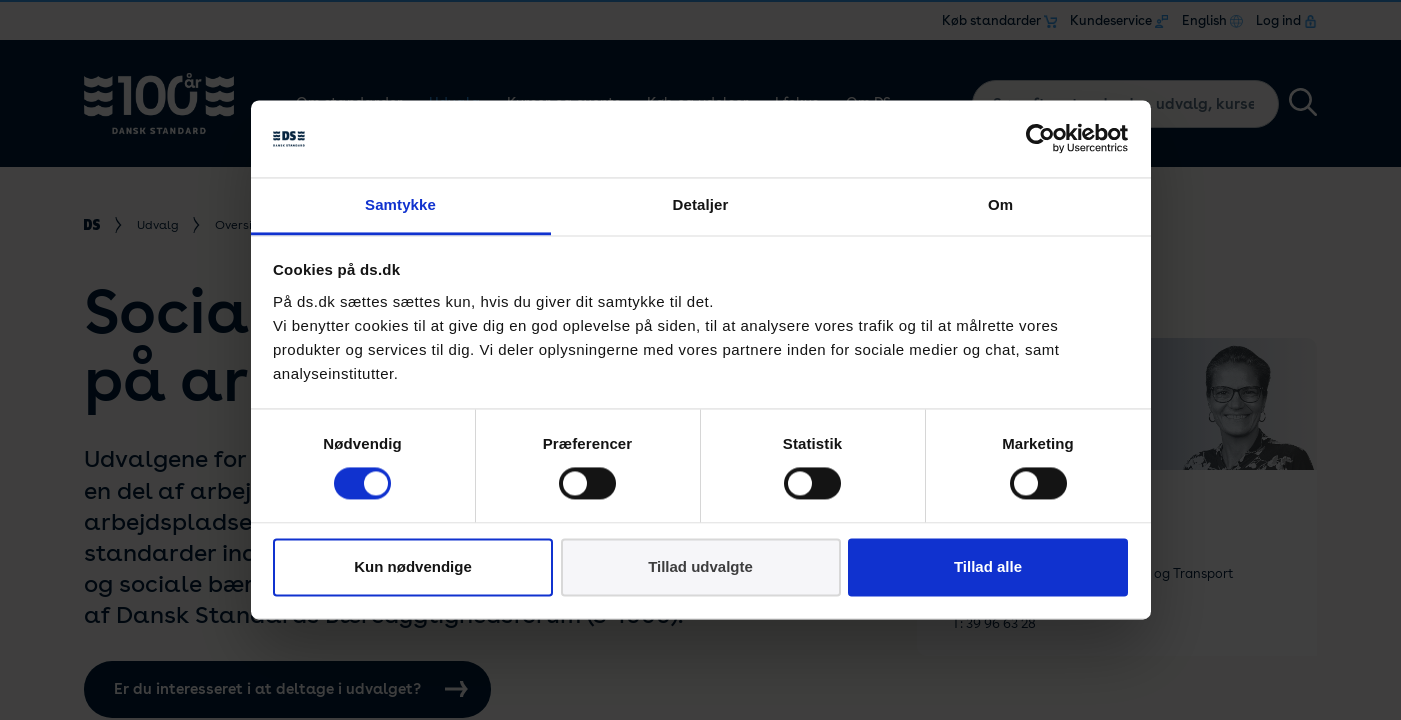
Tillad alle (988, 566)
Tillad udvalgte (700, 566)
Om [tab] (1000, 204)
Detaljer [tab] (701, 204)
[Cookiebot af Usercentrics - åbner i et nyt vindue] (1040, 139)
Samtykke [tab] (400, 204)
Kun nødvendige (413, 566)
